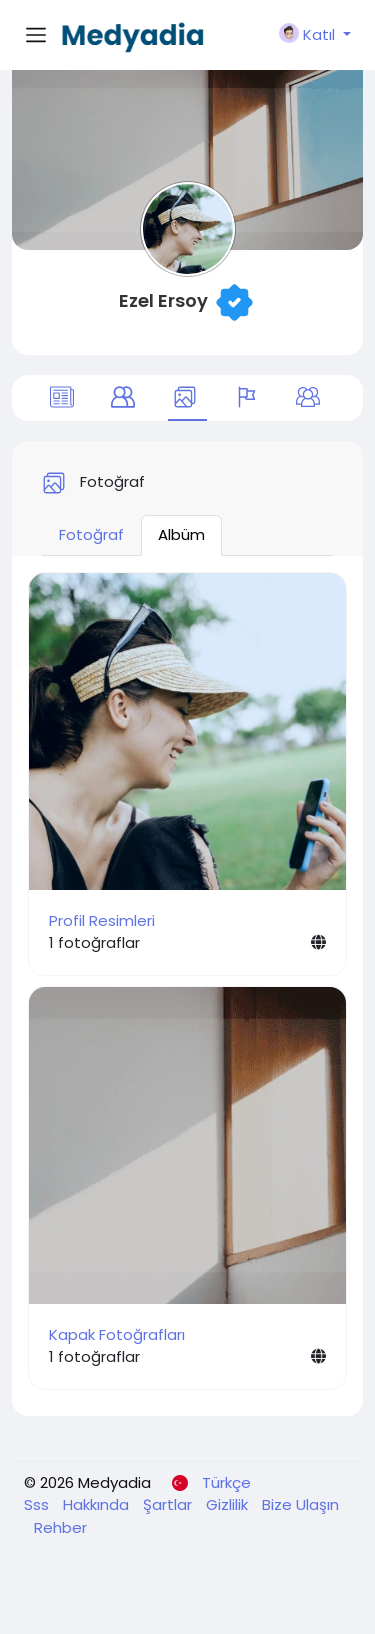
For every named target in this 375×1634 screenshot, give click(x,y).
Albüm (181, 534)
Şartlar (169, 1504)
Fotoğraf (91, 534)
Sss (38, 1504)
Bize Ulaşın (300, 1504)
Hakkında (98, 1504)
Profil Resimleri (102, 920)
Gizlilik (229, 1504)
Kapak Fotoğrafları (117, 1334)
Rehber (60, 1527)
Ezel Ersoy (163, 300)
